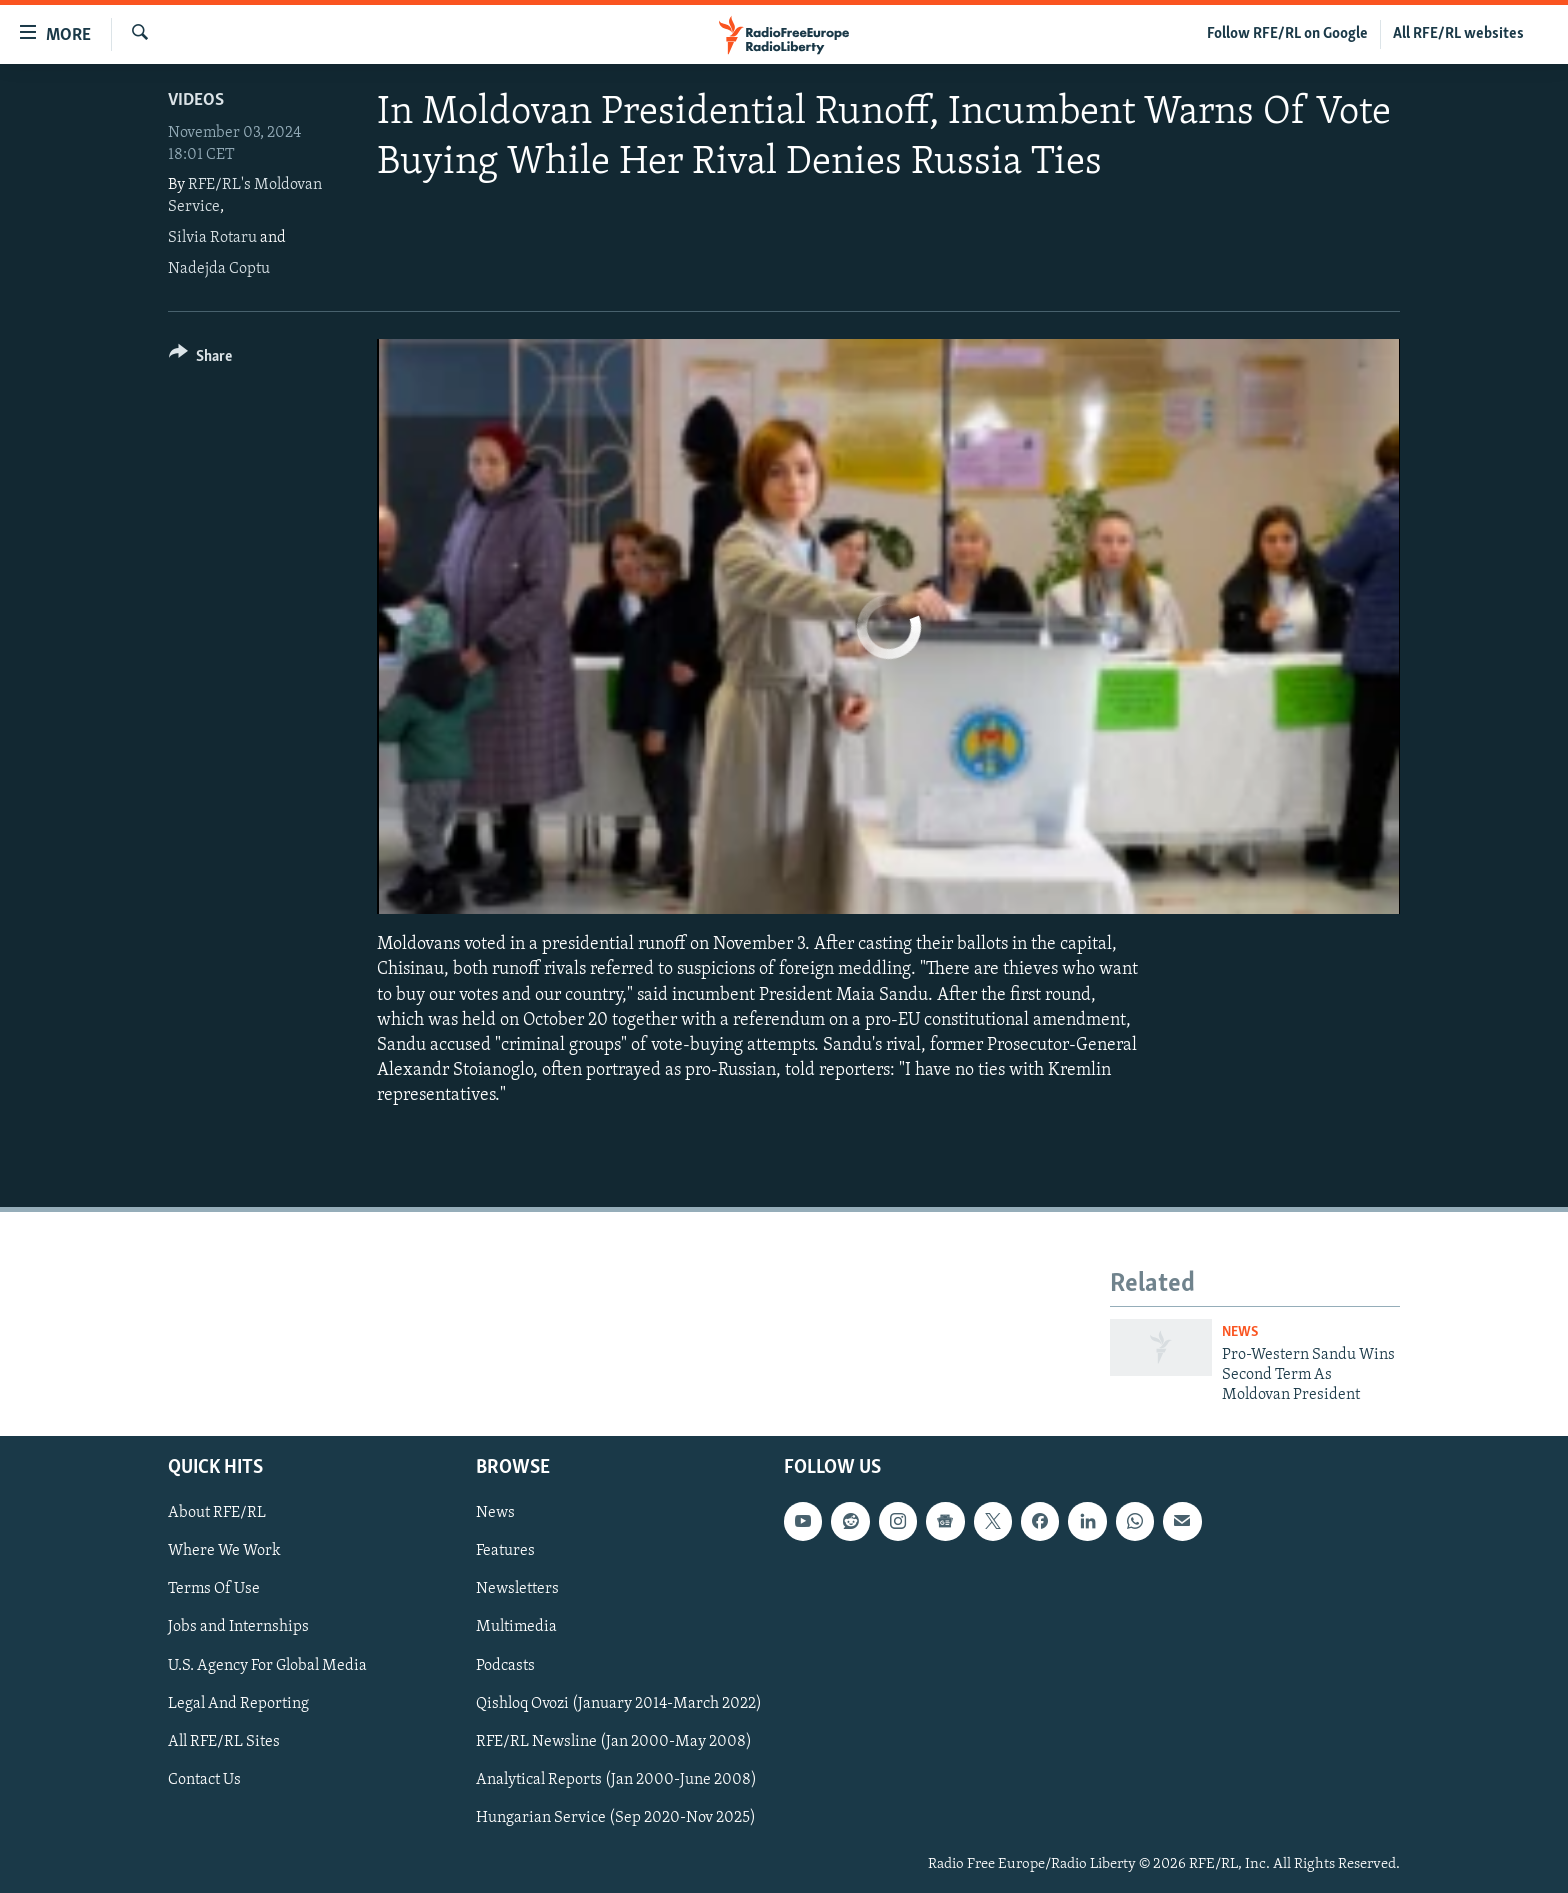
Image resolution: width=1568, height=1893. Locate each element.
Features (505, 1551)
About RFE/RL (217, 1513)
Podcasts (505, 1665)
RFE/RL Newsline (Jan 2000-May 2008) (614, 1741)
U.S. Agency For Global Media (267, 1665)
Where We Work (224, 1551)
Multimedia (516, 1627)
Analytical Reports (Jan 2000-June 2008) (616, 1779)
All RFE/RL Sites (224, 1741)
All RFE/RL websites (1458, 34)
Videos (196, 100)
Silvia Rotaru (212, 238)
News (1240, 1332)
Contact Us (204, 1779)
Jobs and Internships (238, 1627)
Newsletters (517, 1589)
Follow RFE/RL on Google (1287, 34)
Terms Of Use (214, 1589)
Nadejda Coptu (219, 269)
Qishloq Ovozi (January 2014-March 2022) (619, 1703)
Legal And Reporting (238, 1703)
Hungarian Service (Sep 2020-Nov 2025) (616, 1817)
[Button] (200, 359)
